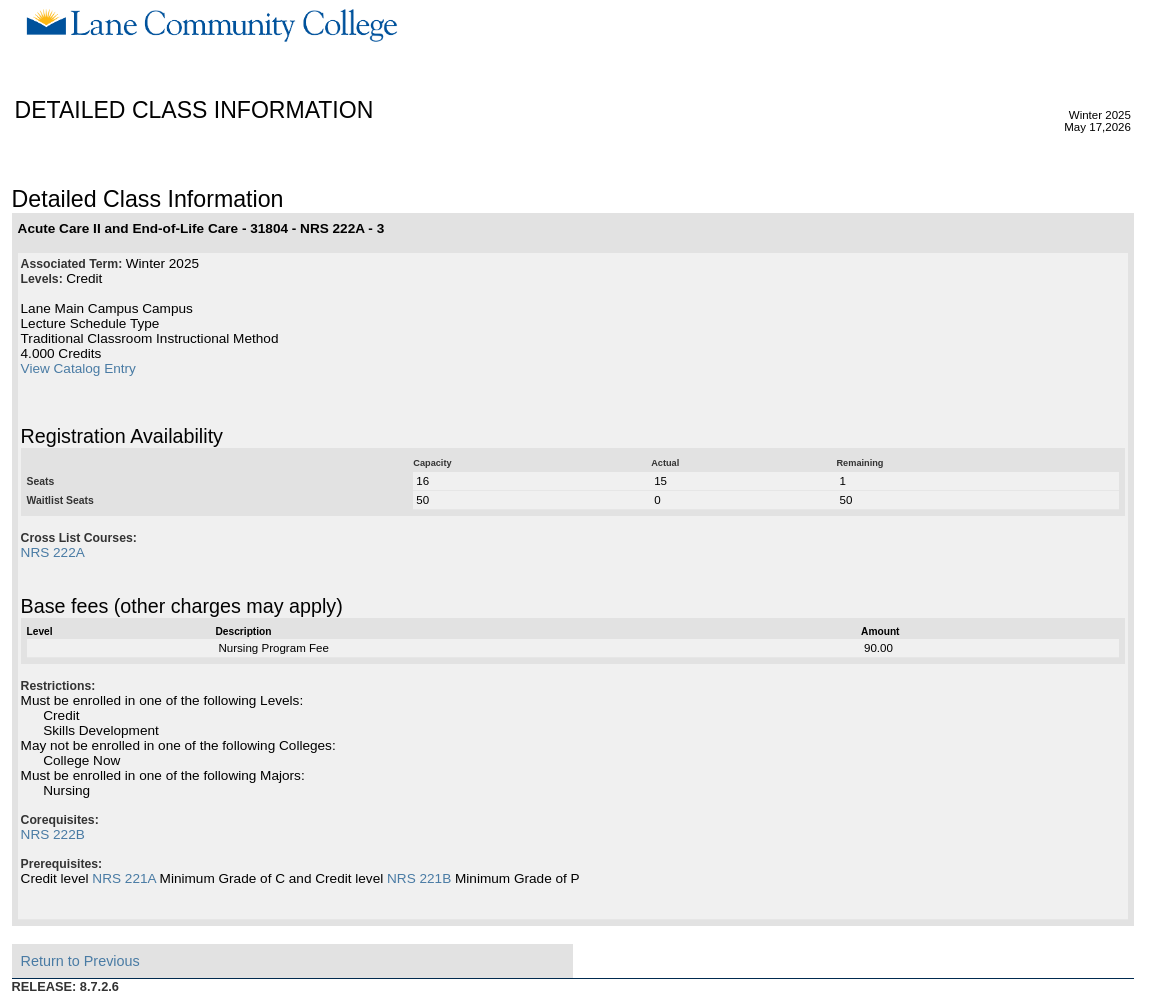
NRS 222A (53, 552)
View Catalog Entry (78, 368)
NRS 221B (419, 878)
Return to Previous (80, 961)
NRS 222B (53, 834)
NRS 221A (123, 878)
